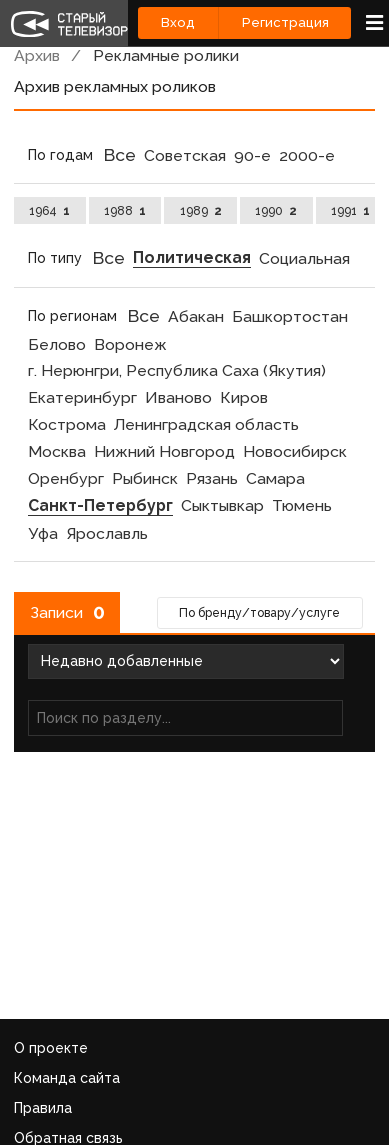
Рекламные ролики (166, 55)
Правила (43, 1108)
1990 (276, 210)
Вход (178, 22)
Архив (37, 55)
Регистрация (285, 22)
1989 (201, 210)
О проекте (51, 1048)
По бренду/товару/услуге (259, 612)
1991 (350, 210)
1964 (49, 210)
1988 (125, 210)
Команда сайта (67, 1078)
